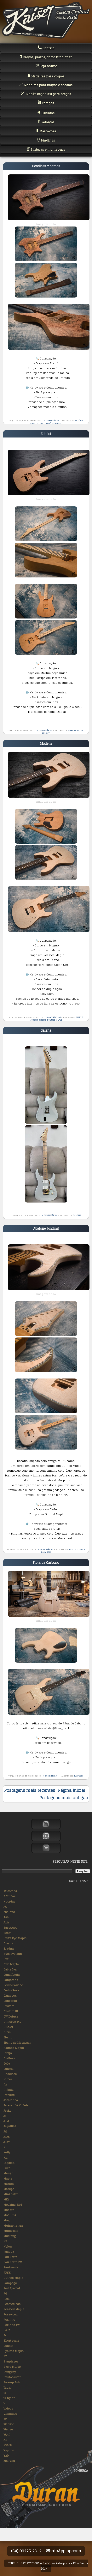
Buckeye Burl (12, 1953)
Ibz (5, 2084)
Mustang (9, 2236)
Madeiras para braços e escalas (46, 85)
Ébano (7, 2037)
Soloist (46, 434)
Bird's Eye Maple (14, 1938)
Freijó (48, 423)
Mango (8, 2173)
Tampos (46, 103)
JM (5, 2131)
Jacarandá (10, 2100)
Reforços (46, 122)
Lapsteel (9, 2162)
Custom (8, 2006)
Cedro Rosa (11, 1990)
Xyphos (8, 2450)
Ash (6, 1917)
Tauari (7, 2387)
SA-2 (6, 2330)
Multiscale (10, 2230)
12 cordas (10, 1891)
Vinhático (10, 2413)
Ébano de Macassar (17, 2042)
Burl (6, 1959)
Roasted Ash (12, 2304)
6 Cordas (9, 1896)
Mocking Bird (12, 2204)
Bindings (46, 140)
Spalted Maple (13, 2351)
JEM (49, 1552)
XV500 (7, 2445)
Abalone (73, 1549)
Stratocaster (11, 2377)
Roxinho (9, 2319)
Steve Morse (12, 2366)
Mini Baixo (10, 2194)
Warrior (8, 2424)
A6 (5, 1906)
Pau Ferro (10, 2256)
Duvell (8, 2032)
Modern (46, 743)
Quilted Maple (13, 2277)
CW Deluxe (10, 2016)
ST (5, 2356)
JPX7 (6, 2141)
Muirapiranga (13, 2225)
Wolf (6, 2434)
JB (4, 2115)
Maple (79, 1017)
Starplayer (10, 2361)
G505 (6, 2063)
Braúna (79, 420)
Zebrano (9, 2460)
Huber (7, 2079)
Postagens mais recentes (29, 1790)
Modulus (9, 2215)
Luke (6, 2168)
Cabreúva (10, 1969)
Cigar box (9, 1995)
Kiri (5, 2157)
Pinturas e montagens (46, 149)
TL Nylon (9, 2398)
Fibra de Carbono (46, 1562)
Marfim (72, 730)
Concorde (10, 2000)
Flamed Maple (13, 2047)
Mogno (80, 730)
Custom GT (10, 2011)
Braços (8, 1943)
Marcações (46, 131)
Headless (56, 423)
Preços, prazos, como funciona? (46, 57)
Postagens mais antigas (63, 1797)
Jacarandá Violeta (16, 2105)
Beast (7, 1932)
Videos (8, 2408)
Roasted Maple (54, 1020)
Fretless (9, 2058)
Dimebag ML (12, 2021)
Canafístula (37, 423)
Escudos (46, 113)
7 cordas (9, 1901)
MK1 (6, 2199)
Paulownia (10, 2267)
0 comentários (51, 420)
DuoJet (8, 2026)
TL (4, 2392)
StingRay (9, 2371)
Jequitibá (9, 2126)
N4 (5, 2241)
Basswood (78, 1776)
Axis (6, 1922)
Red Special (11, 2288)
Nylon (7, 2246)
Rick (6, 2298)
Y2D (6, 2455)
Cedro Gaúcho (13, 1985)
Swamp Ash (11, 2382)
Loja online (46, 66)
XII (5, 2439)
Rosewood (10, 2314)
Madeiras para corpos (46, 76)
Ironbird (9, 2094)
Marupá (8, 2189)
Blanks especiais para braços (46, 94)
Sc (5, 2335)
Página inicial (71, 1790)
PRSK (6, 2272)
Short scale (11, 2340)
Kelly (6, 2152)
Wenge (8, 2429)
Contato (46, 48)
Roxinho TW (11, 2324)
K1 (5, 2147)
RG (5, 2293)
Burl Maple (11, 1964)
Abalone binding (46, 1228)
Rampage (10, 2283)
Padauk (8, 2251)
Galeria (46, 1030)
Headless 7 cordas (46, 166)
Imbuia (8, 2089)
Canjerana (10, 1979)
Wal (6, 2418)
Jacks (7, 2110)
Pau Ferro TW (12, 2262)
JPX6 (6, 2136)
